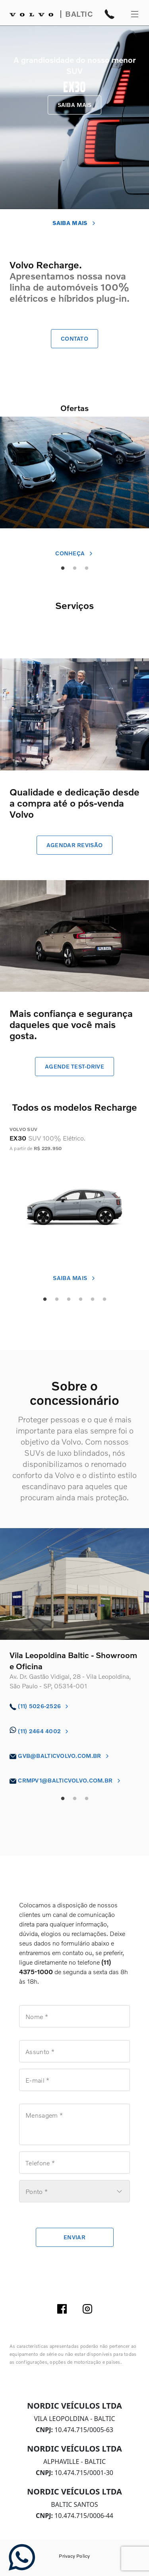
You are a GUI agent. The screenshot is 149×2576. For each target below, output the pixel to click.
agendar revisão (74, 845)
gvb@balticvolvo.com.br (60, 1755)
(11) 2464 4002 (40, 1731)
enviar (74, 2237)
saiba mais (74, 1277)
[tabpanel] (74, 482)
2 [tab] (57, 1300)
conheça (74, 553)
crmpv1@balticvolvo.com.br (66, 1780)
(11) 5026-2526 (40, 1706)
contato (74, 338)
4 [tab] (81, 1300)
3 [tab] (69, 1300)
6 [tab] (104, 1300)
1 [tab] (45, 1300)
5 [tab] (93, 1300)
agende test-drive (74, 1066)
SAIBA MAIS (75, 104)
